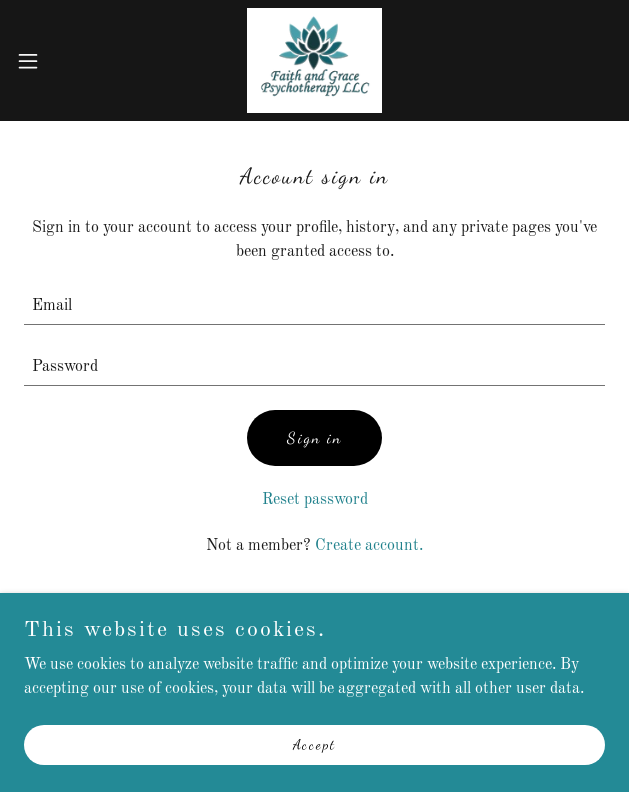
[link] (314, 60)
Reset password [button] (315, 500)
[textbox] (314, 306)
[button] (54, 61)
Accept (314, 771)
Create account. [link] (369, 546)
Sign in (314, 437)
